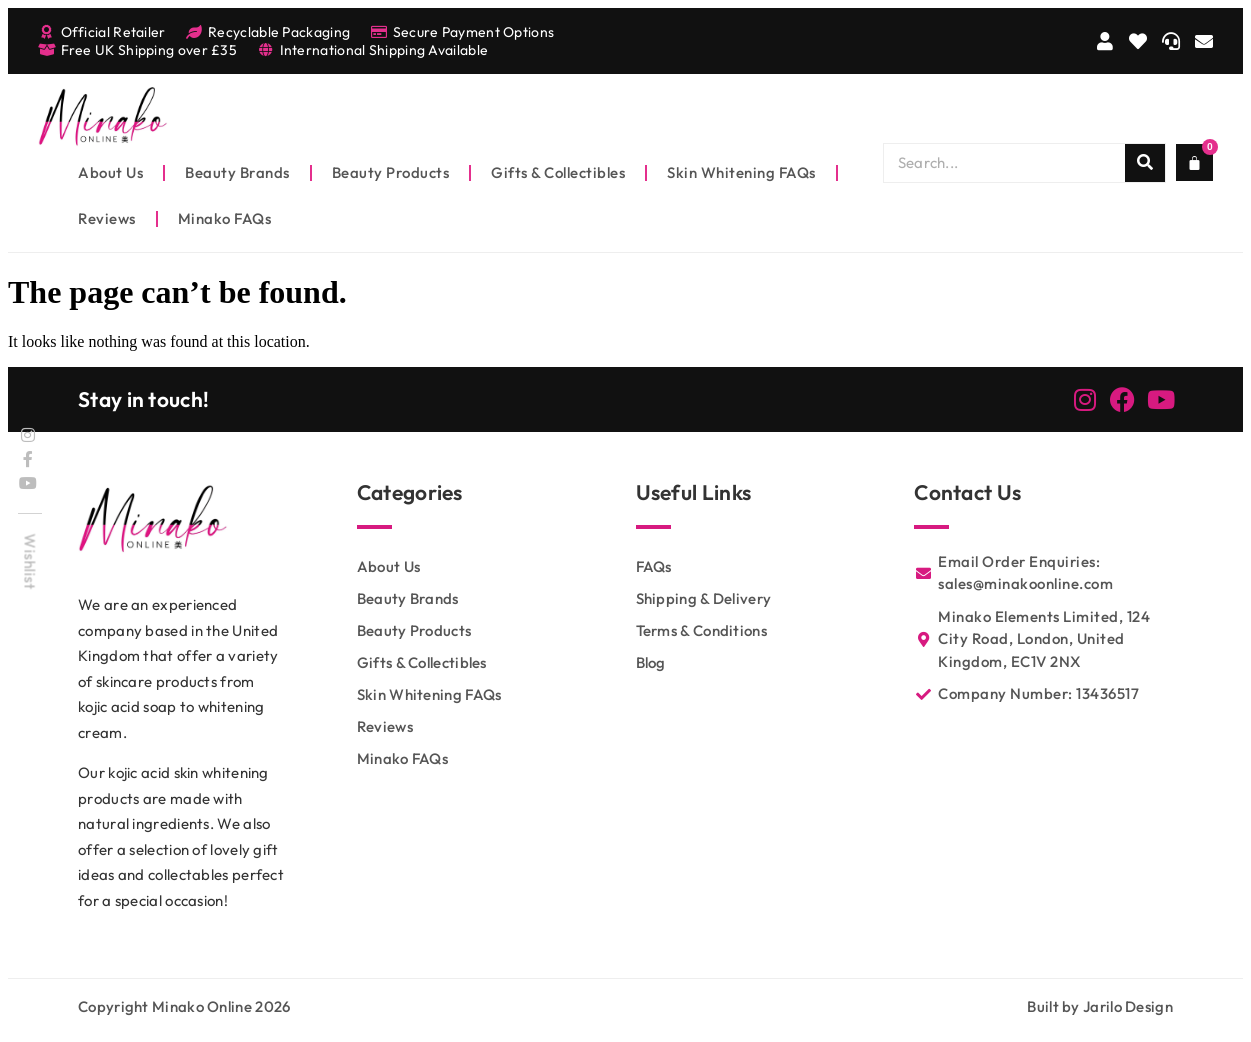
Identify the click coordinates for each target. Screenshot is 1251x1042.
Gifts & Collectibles (558, 172)
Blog (651, 662)
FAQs (654, 566)
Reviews (107, 218)
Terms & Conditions (701, 630)
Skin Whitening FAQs (741, 172)
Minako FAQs (225, 218)
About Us (110, 172)
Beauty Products (391, 172)
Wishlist (30, 561)
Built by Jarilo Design (1100, 1006)
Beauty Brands (237, 172)
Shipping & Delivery (704, 598)
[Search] (1145, 163)
